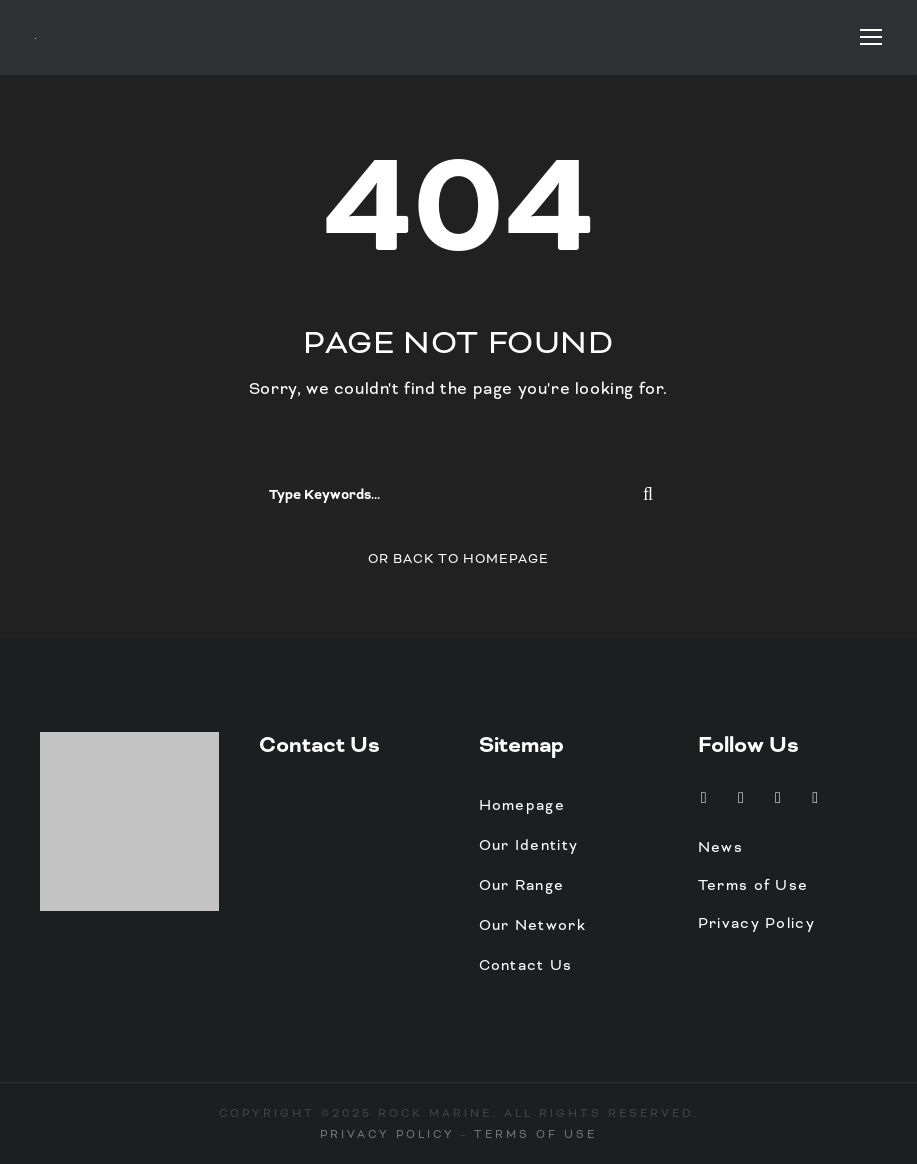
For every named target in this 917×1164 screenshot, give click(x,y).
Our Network (532, 925)
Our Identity (529, 845)
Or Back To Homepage (458, 559)
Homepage (522, 805)
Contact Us (319, 745)
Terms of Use (753, 885)
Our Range (522, 885)
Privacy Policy (756, 923)
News (720, 847)
